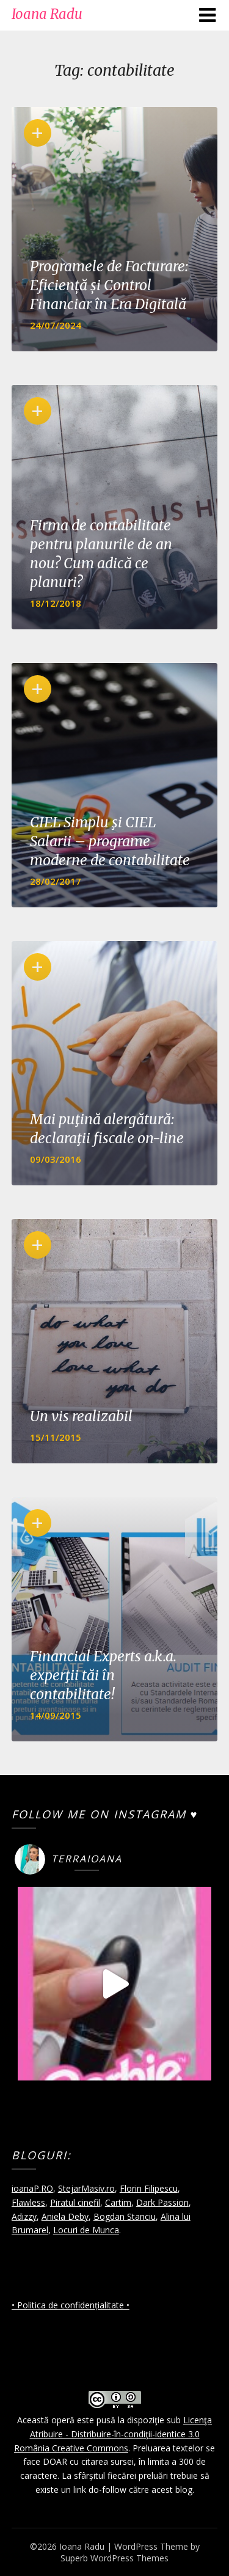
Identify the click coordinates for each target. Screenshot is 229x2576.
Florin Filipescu (149, 2188)
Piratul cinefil (75, 2202)
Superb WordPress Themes (114, 2558)
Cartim (118, 2202)
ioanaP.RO (32, 2188)
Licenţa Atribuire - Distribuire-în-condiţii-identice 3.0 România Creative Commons (113, 2434)
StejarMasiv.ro (86, 2188)
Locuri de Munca (86, 2230)
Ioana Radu (47, 14)
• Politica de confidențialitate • (70, 2305)
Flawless (28, 2202)
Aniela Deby (65, 2216)
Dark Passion (162, 2202)
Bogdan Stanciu (124, 2216)
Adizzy (24, 2216)
